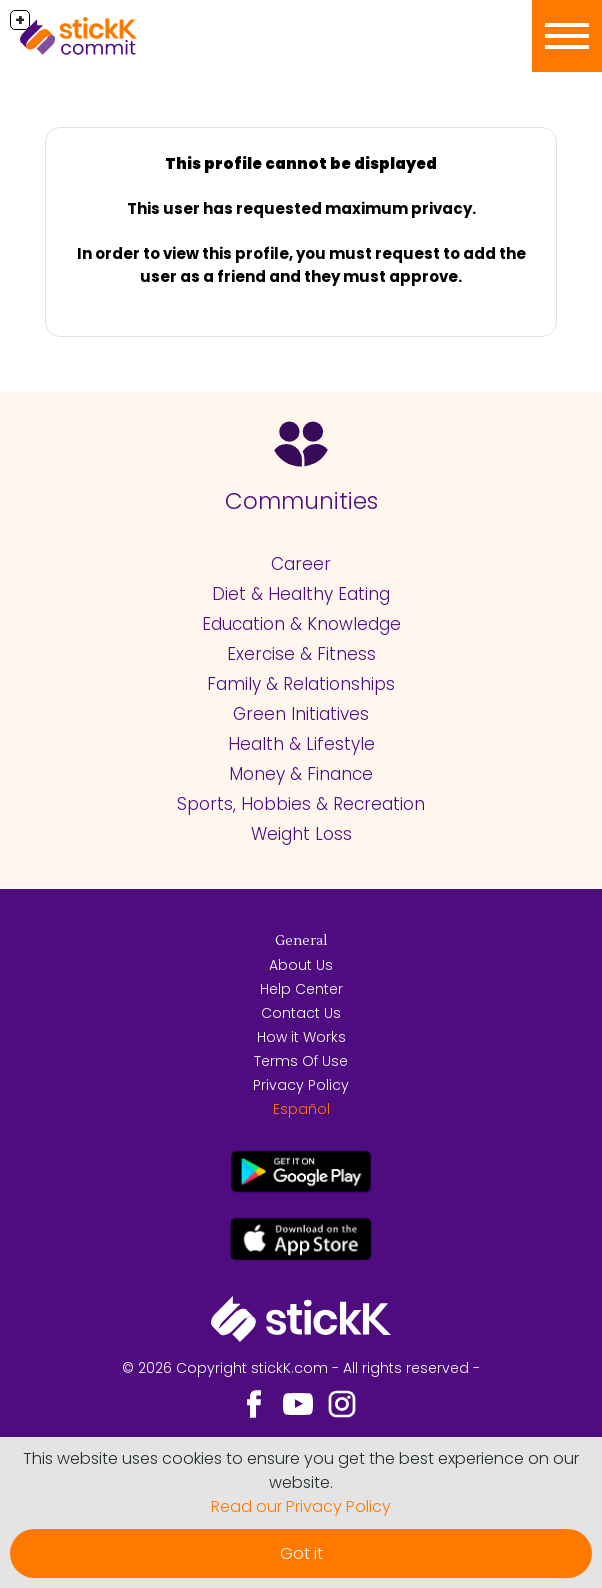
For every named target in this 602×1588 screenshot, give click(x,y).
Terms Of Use (301, 1061)
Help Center (301, 989)
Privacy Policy (301, 1085)
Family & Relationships (301, 684)
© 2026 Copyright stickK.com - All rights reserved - (301, 1368)
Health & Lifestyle (301, 744)
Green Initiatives (301, 714)
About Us (301, 965)
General (301, 941)
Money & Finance (301, 774)
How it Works (301, 1037)
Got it (301, 1553)
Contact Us (301, 1013)
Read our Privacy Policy (301, 1506)
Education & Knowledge (301, 624)
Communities (301, 501)
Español (301, 1109)
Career (301, 564)
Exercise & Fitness (301, 654)
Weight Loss (301, 834)
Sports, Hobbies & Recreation (301, 804)
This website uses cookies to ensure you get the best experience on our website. (301, 1470)
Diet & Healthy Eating (301, 594)
